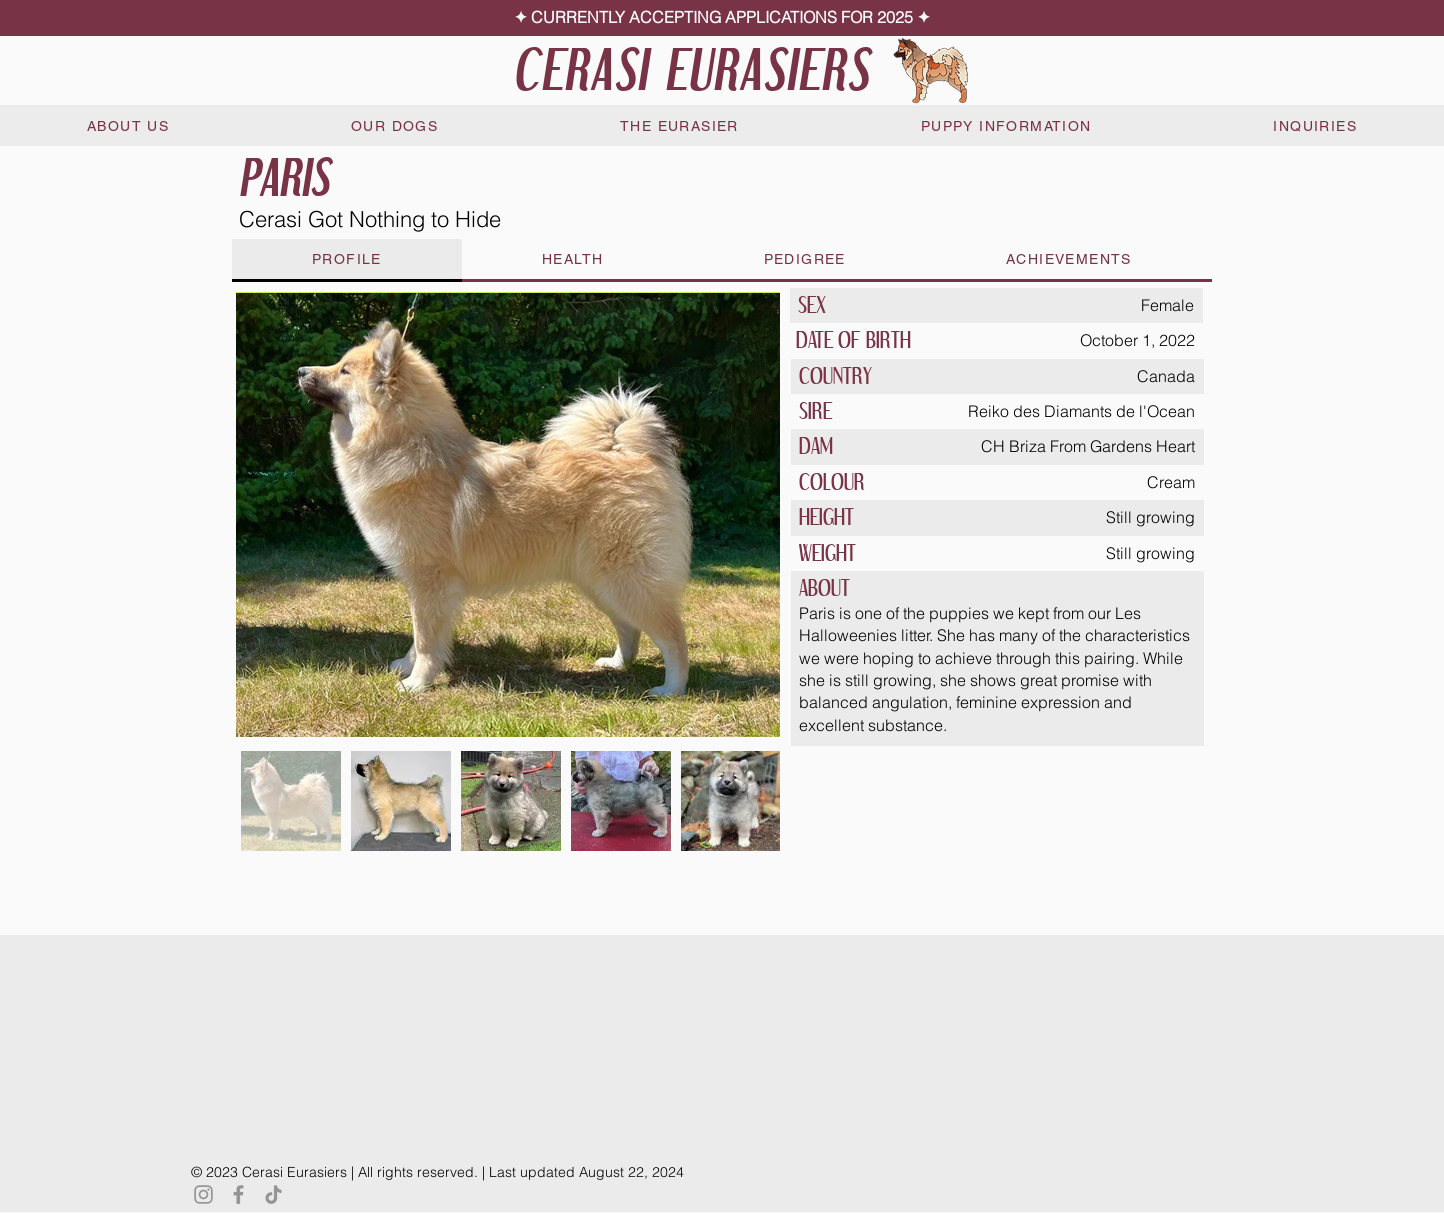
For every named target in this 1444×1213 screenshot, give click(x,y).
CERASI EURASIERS (691, 69)
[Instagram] (203, 1194)
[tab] (347, 260)
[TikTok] (273, 1194)
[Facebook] (238, 1194)
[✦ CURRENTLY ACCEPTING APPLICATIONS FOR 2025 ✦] (722, 17)
